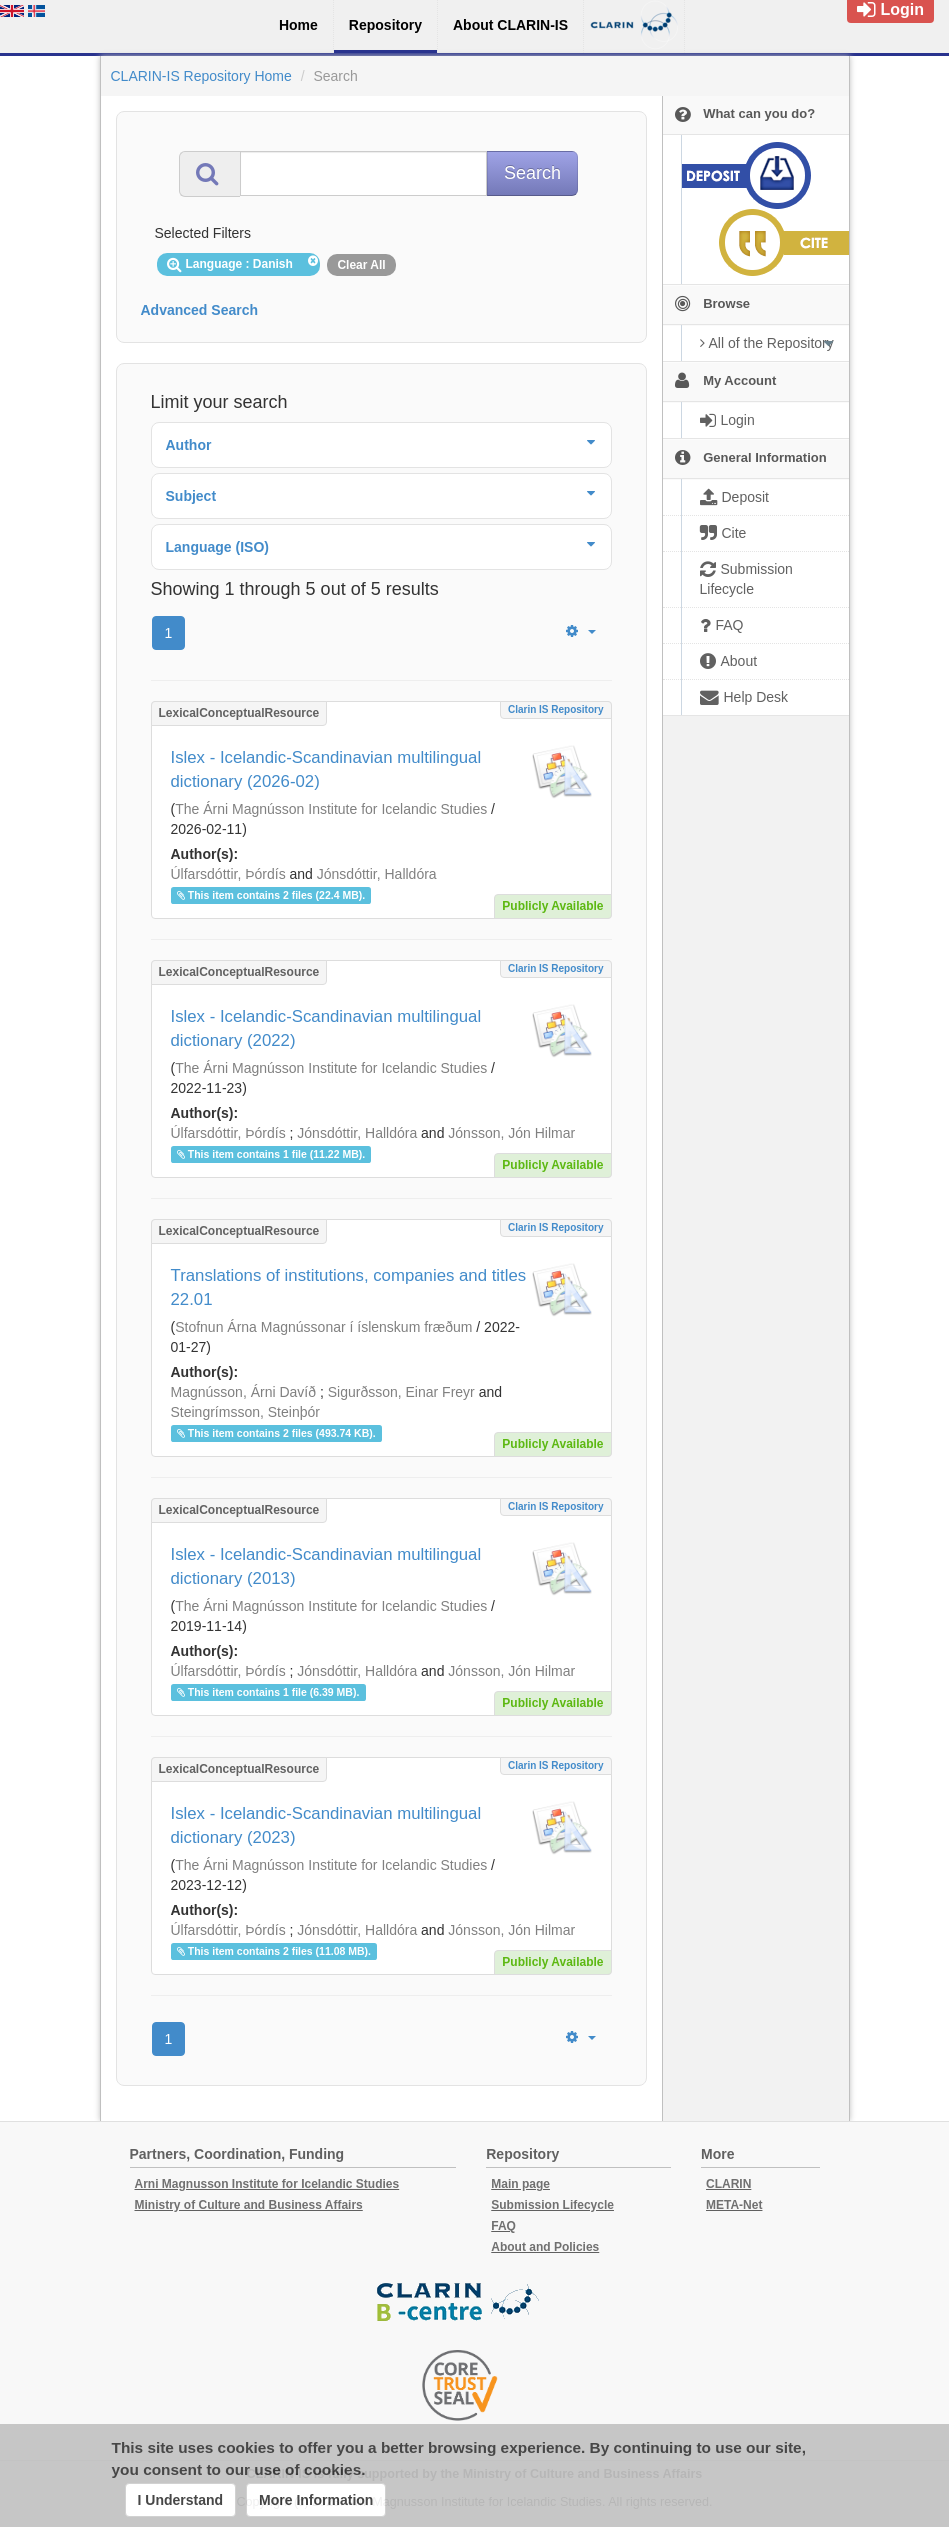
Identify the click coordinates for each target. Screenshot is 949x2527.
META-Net (734, 2205)
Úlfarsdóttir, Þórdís (228, 874)
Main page (520, 2184)
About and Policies (545, 2247)
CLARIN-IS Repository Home (201, 76)
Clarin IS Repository (556, 709)
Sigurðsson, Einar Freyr (401, 1392)
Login (890, 9)
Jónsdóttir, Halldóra (377, 874)
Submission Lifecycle (552, 2205)
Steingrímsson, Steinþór (245, 1412)
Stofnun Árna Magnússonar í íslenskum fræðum (323, 1327)
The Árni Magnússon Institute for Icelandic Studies (331, 809)
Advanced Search (200, 310)
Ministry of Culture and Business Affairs (249, 2205)
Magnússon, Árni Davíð (244, 1392)
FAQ (503, 2226)
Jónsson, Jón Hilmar (511, 1133)
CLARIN (728, 2184)
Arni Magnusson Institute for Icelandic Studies (267, 2184)
